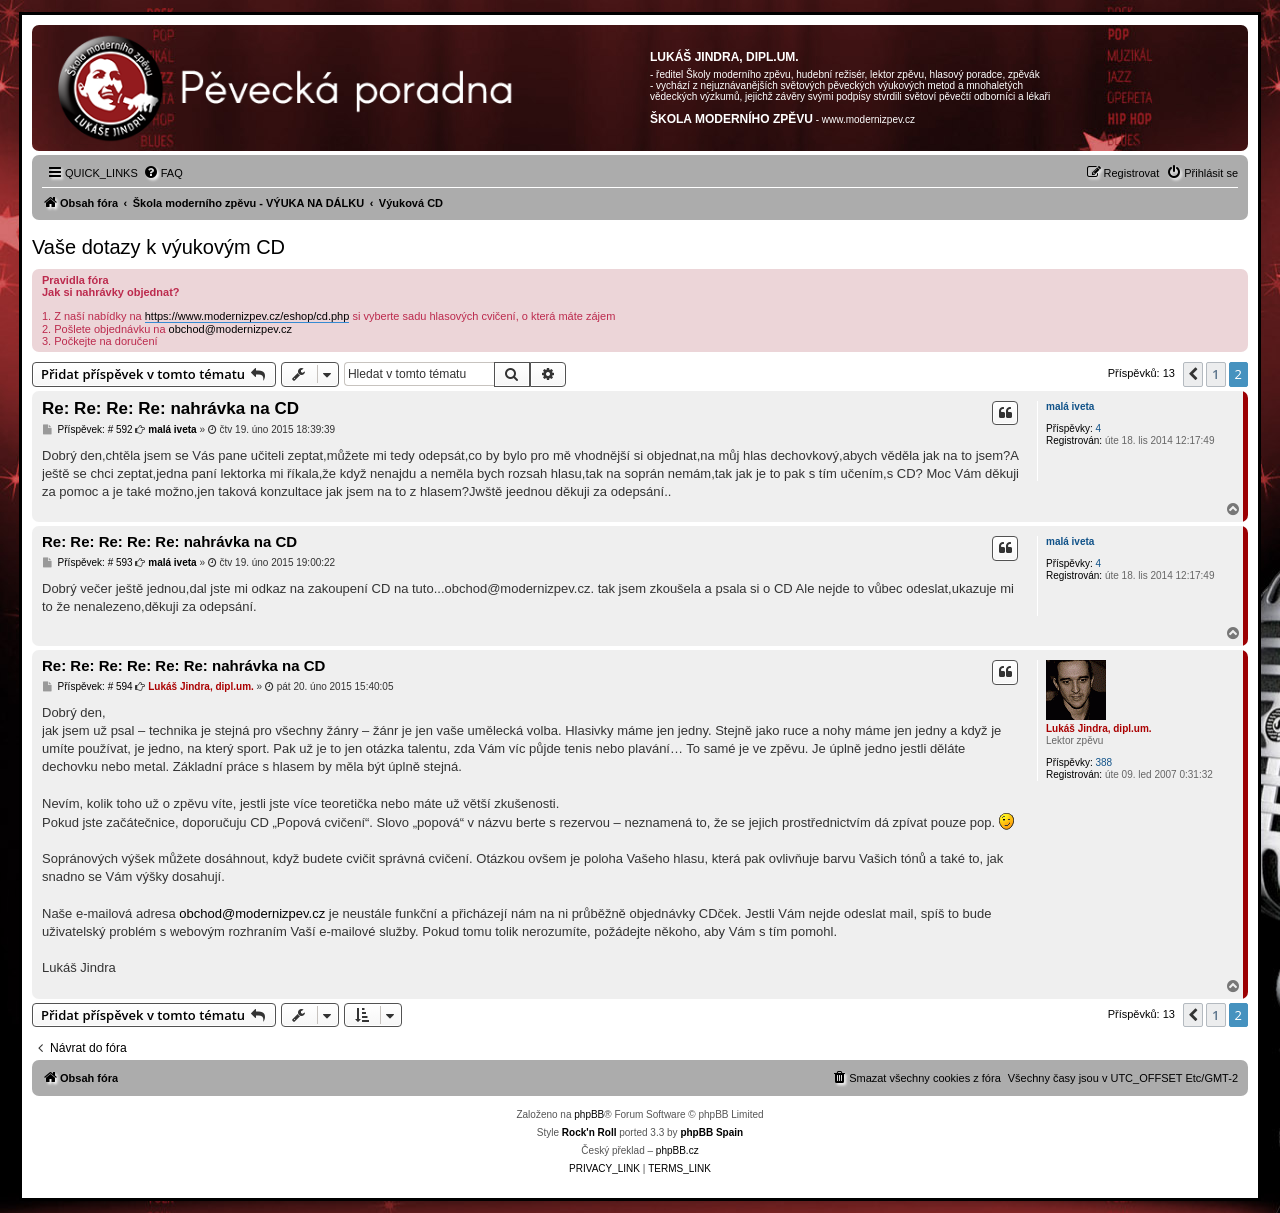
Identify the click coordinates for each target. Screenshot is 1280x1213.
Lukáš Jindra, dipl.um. (1099, 728)
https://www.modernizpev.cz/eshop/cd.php (247, 316)
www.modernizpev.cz (868, 119)
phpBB (589, 1114)
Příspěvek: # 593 (87, 563)
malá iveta (1070, 406)
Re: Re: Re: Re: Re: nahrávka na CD (169, 541)
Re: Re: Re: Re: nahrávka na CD (170, 408)
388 (1103, 762)
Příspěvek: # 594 (87, 687)
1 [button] (1215, 374)
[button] (1193, 374)
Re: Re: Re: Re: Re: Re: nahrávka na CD (183, 665)
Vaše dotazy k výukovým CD (158, 247)
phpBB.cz (677, 1150)
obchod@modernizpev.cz (230, 329)
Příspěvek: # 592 (87, 430)
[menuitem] (163, 173)
